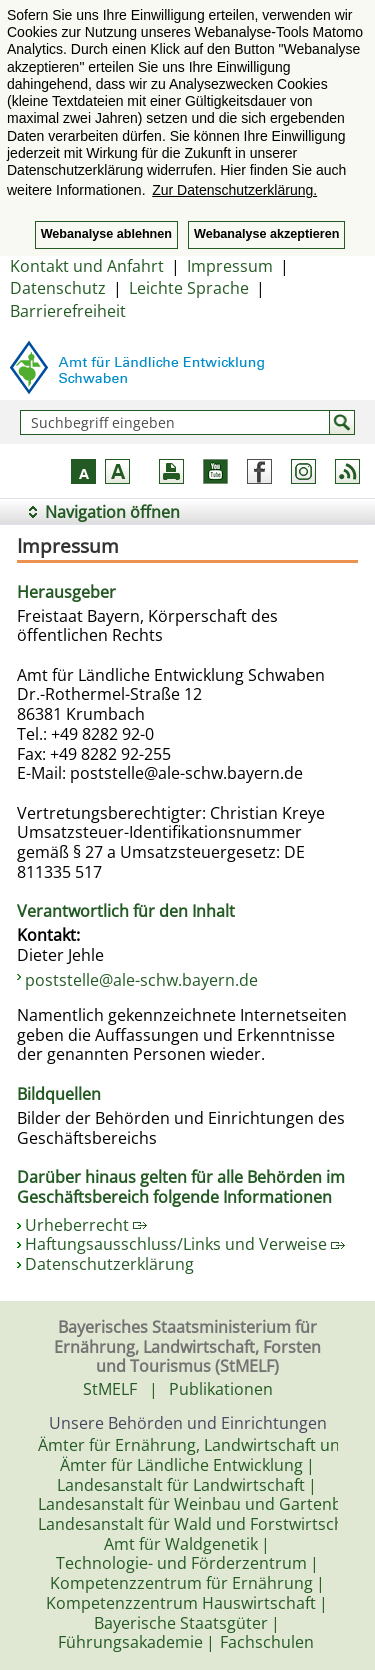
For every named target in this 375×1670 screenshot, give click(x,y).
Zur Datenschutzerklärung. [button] (234, 190)
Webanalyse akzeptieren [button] (266, 234)
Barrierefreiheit (68, 311)
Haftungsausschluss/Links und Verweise (185, 1244)
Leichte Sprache (189, 288)
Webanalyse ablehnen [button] (106, 234)
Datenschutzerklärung (109, 1264)
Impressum (230, 266)
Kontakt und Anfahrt (87, 266)
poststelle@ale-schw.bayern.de (141, 980)
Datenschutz (58, 288)
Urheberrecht (86, 1225)
